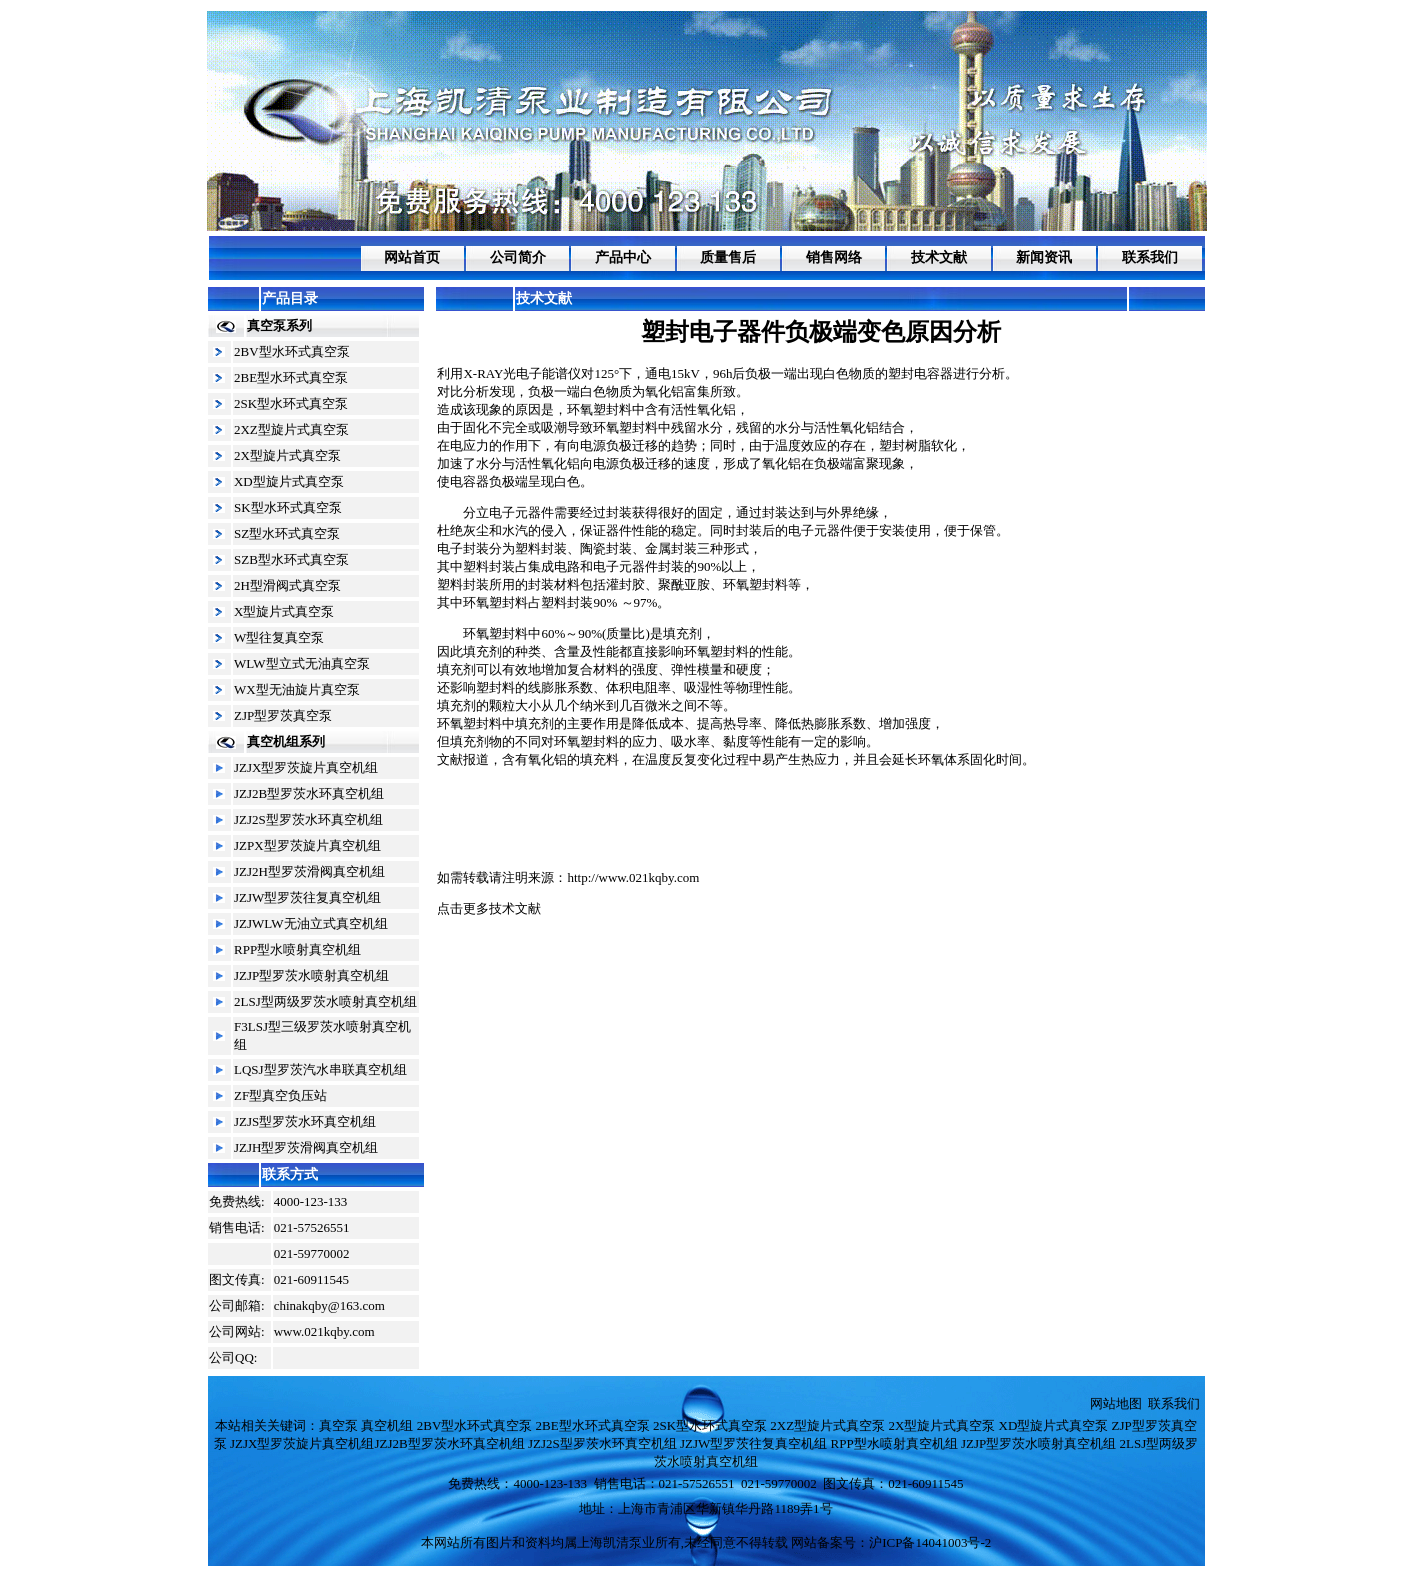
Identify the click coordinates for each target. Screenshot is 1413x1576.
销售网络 (834, 257)
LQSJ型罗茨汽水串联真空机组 (320, 1069)
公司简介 (518, 257)
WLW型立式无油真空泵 (302, 663)
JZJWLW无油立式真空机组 (311, 923)
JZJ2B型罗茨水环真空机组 (309, 793)
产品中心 (623, 257)
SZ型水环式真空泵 (287, 533)
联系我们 (1150, 257)
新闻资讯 (1044, 257)
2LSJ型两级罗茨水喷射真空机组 (325, 1001)
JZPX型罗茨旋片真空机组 (307, 845)
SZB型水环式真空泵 (291, 559)
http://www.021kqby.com (633, 877)
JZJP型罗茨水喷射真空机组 (311, 975)
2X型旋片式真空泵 (287, 455)
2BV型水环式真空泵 (292, 351)
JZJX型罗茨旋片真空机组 (306, 767)
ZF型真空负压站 (280, 1095)
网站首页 (412, 257)
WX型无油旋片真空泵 (297, 689)
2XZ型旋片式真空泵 (291, 429)
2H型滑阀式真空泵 (287, 585)
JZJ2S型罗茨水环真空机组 (308, 819)
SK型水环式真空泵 (288, 507)
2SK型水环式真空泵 (291, 403)
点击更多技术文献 (489, 908)
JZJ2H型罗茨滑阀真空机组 (309, 871)
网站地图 (1116, 1403)
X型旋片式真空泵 (284, 611)
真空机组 (387, 1425)
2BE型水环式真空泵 (291, 377)
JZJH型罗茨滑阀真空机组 (306, 1147)
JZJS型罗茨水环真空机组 (305, 1121)
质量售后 (728, 257)
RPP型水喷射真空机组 (297, 949)
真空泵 (338, 1425)
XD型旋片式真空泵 (289, 481)
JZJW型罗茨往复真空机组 (307, 897)
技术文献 (939, 257)
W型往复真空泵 (279, 637)
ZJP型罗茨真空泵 (283, 715)
